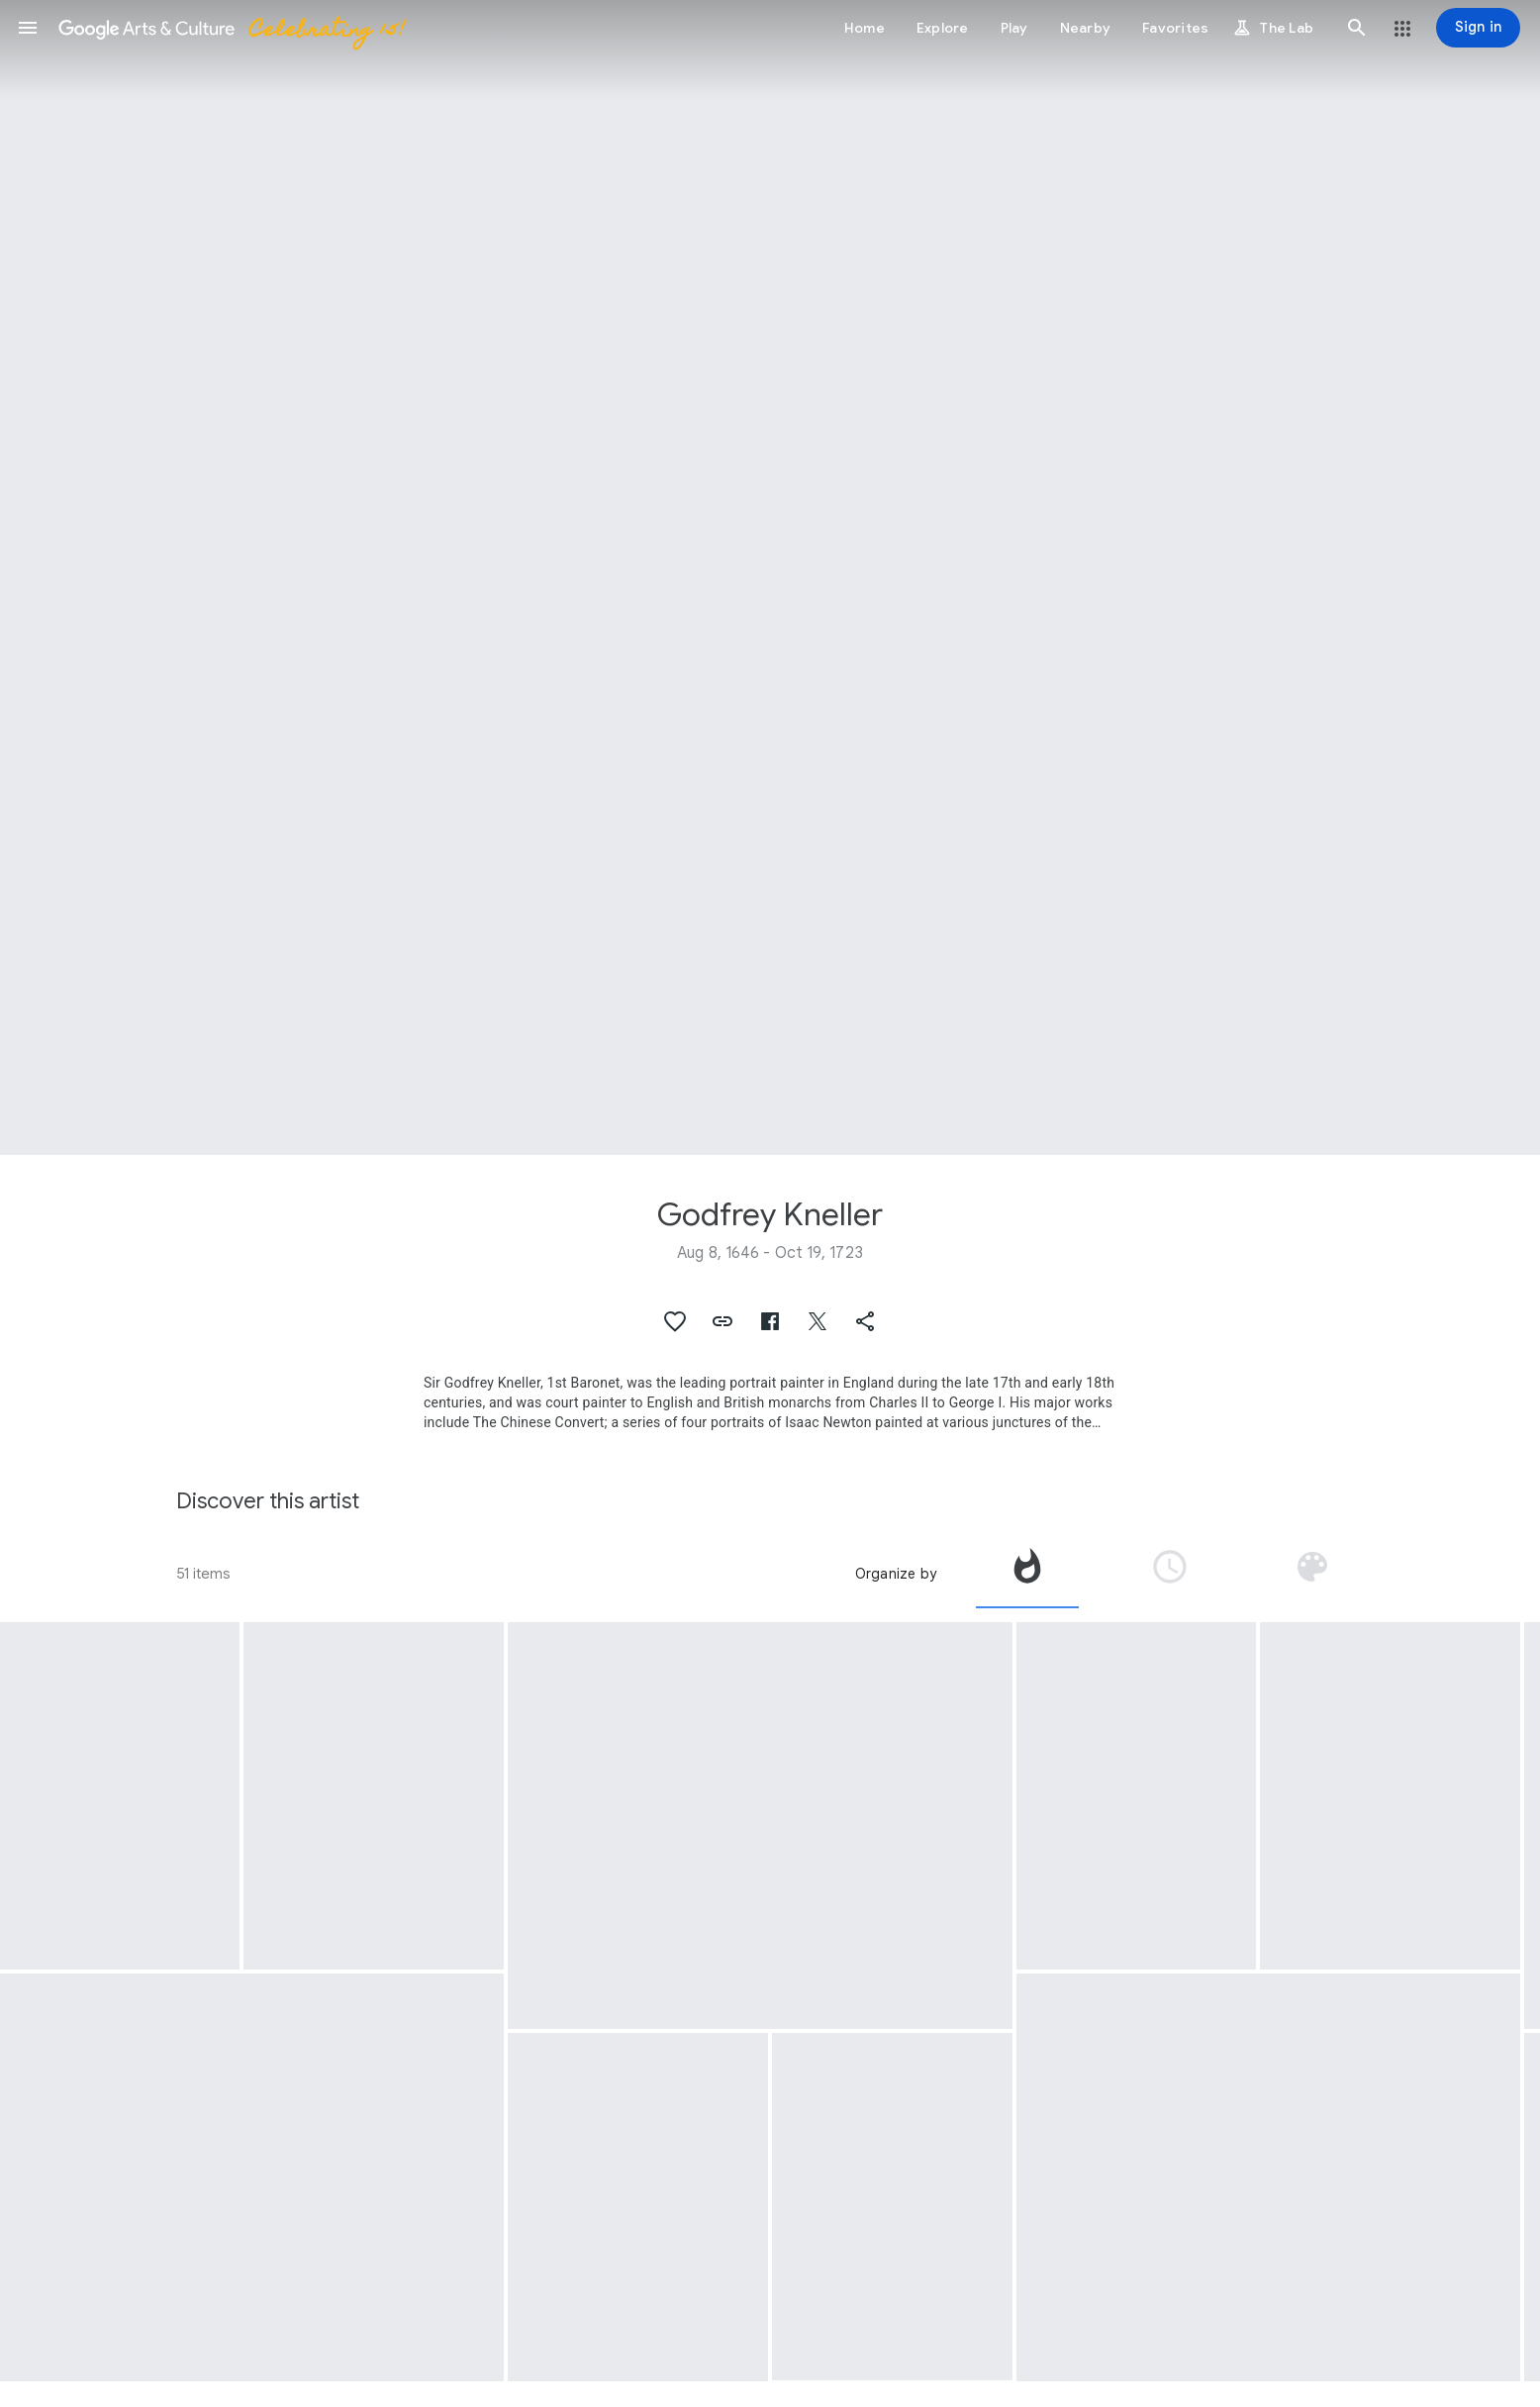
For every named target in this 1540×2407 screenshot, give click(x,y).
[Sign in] (1478, 28)
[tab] (1027, 1573)
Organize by (895, 1574)
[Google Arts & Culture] (230, 27)
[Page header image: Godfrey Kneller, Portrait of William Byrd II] (770, 577)
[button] (27, 27)
